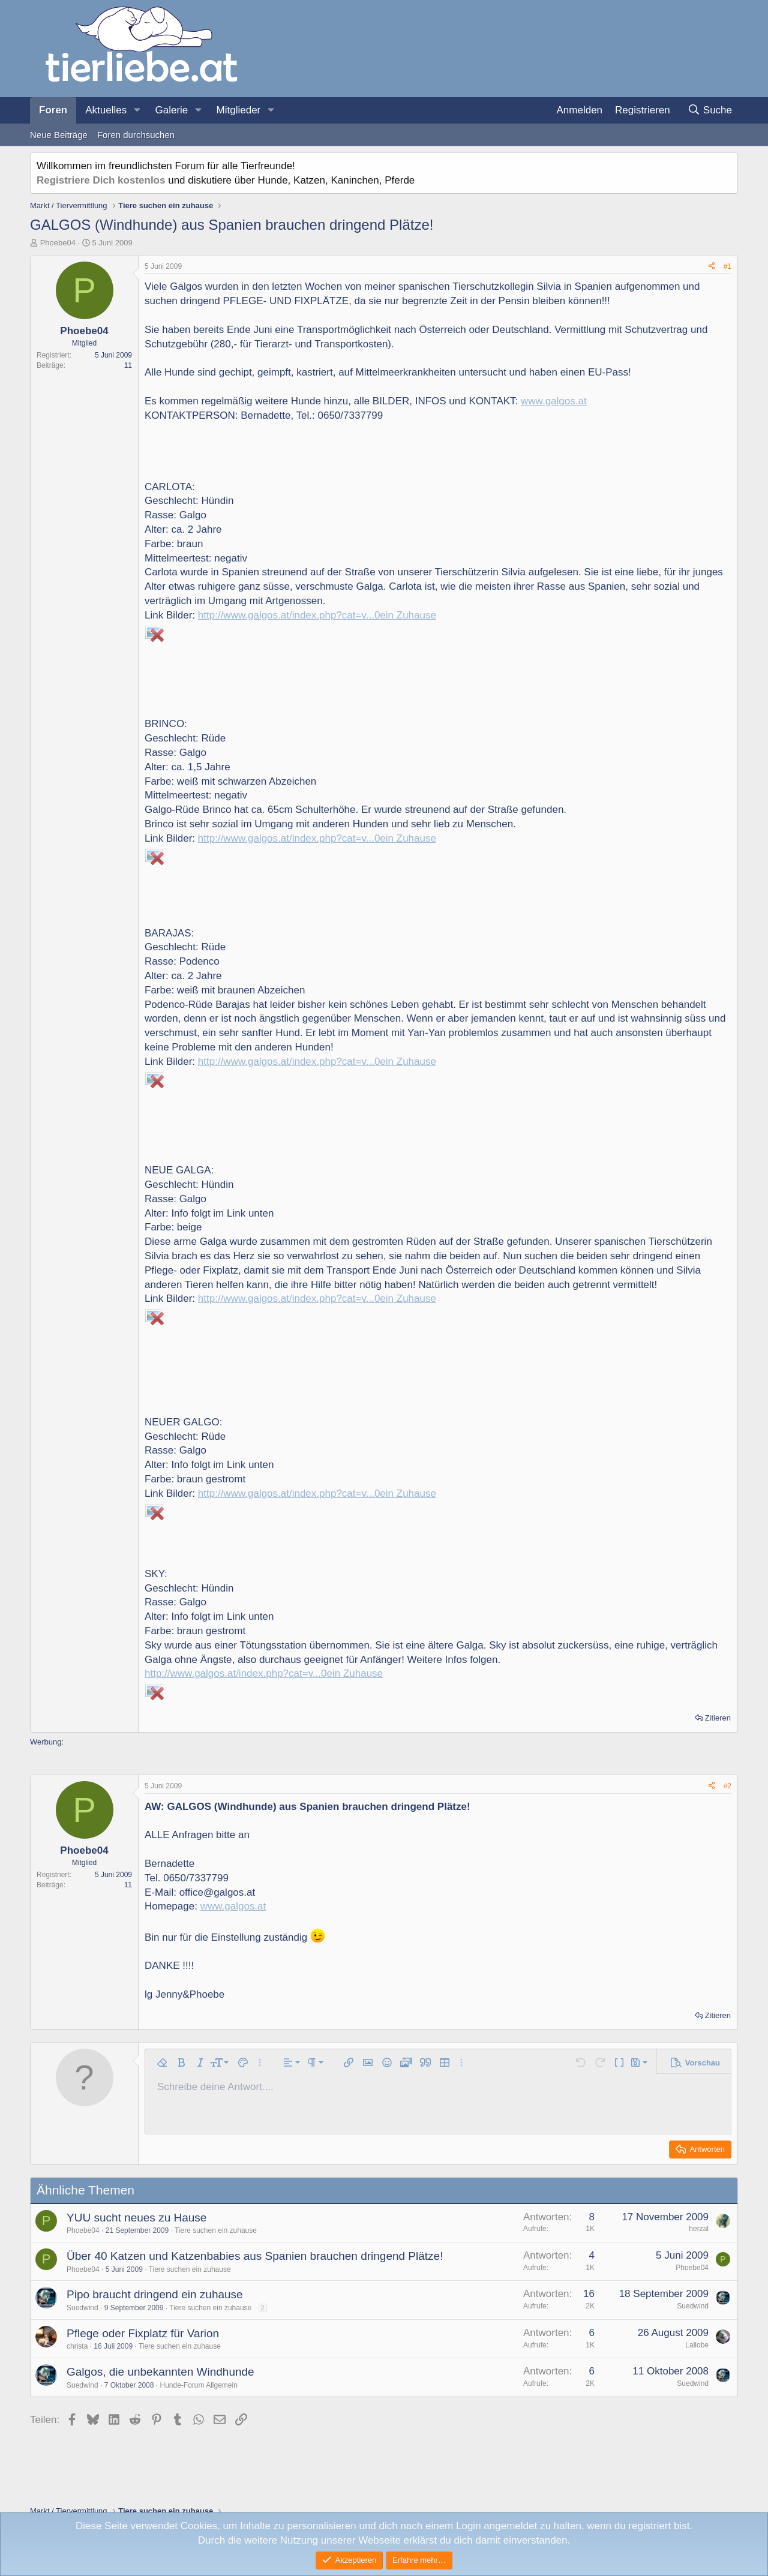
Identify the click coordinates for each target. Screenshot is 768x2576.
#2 (727, 1786)
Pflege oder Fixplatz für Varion (143, 2333)
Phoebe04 (58, 242)
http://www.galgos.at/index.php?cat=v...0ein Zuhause (317, 615)
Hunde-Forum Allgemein (198, 2385)
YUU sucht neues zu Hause (136, 2217)
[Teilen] (711, 267)
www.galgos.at (554, 401)
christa (77, 2346)
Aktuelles (106, 110)
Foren (53, 110)
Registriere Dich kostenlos (101, 180)
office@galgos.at (217, 1892)
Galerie (171, 110)
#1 (727, 266)
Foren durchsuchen (136, 135)
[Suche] (709, 110)
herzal (699, 2228)
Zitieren (718, 1717)
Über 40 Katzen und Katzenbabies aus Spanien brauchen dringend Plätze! (255, 2256)
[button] (137, 110)
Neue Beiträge (59, 135)
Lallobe (697, 2345)
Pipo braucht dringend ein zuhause (155, 2294)
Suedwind (82, 2308)
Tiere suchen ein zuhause (216, 2230)
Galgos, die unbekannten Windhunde (160, 2371)
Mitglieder (239, 110)
